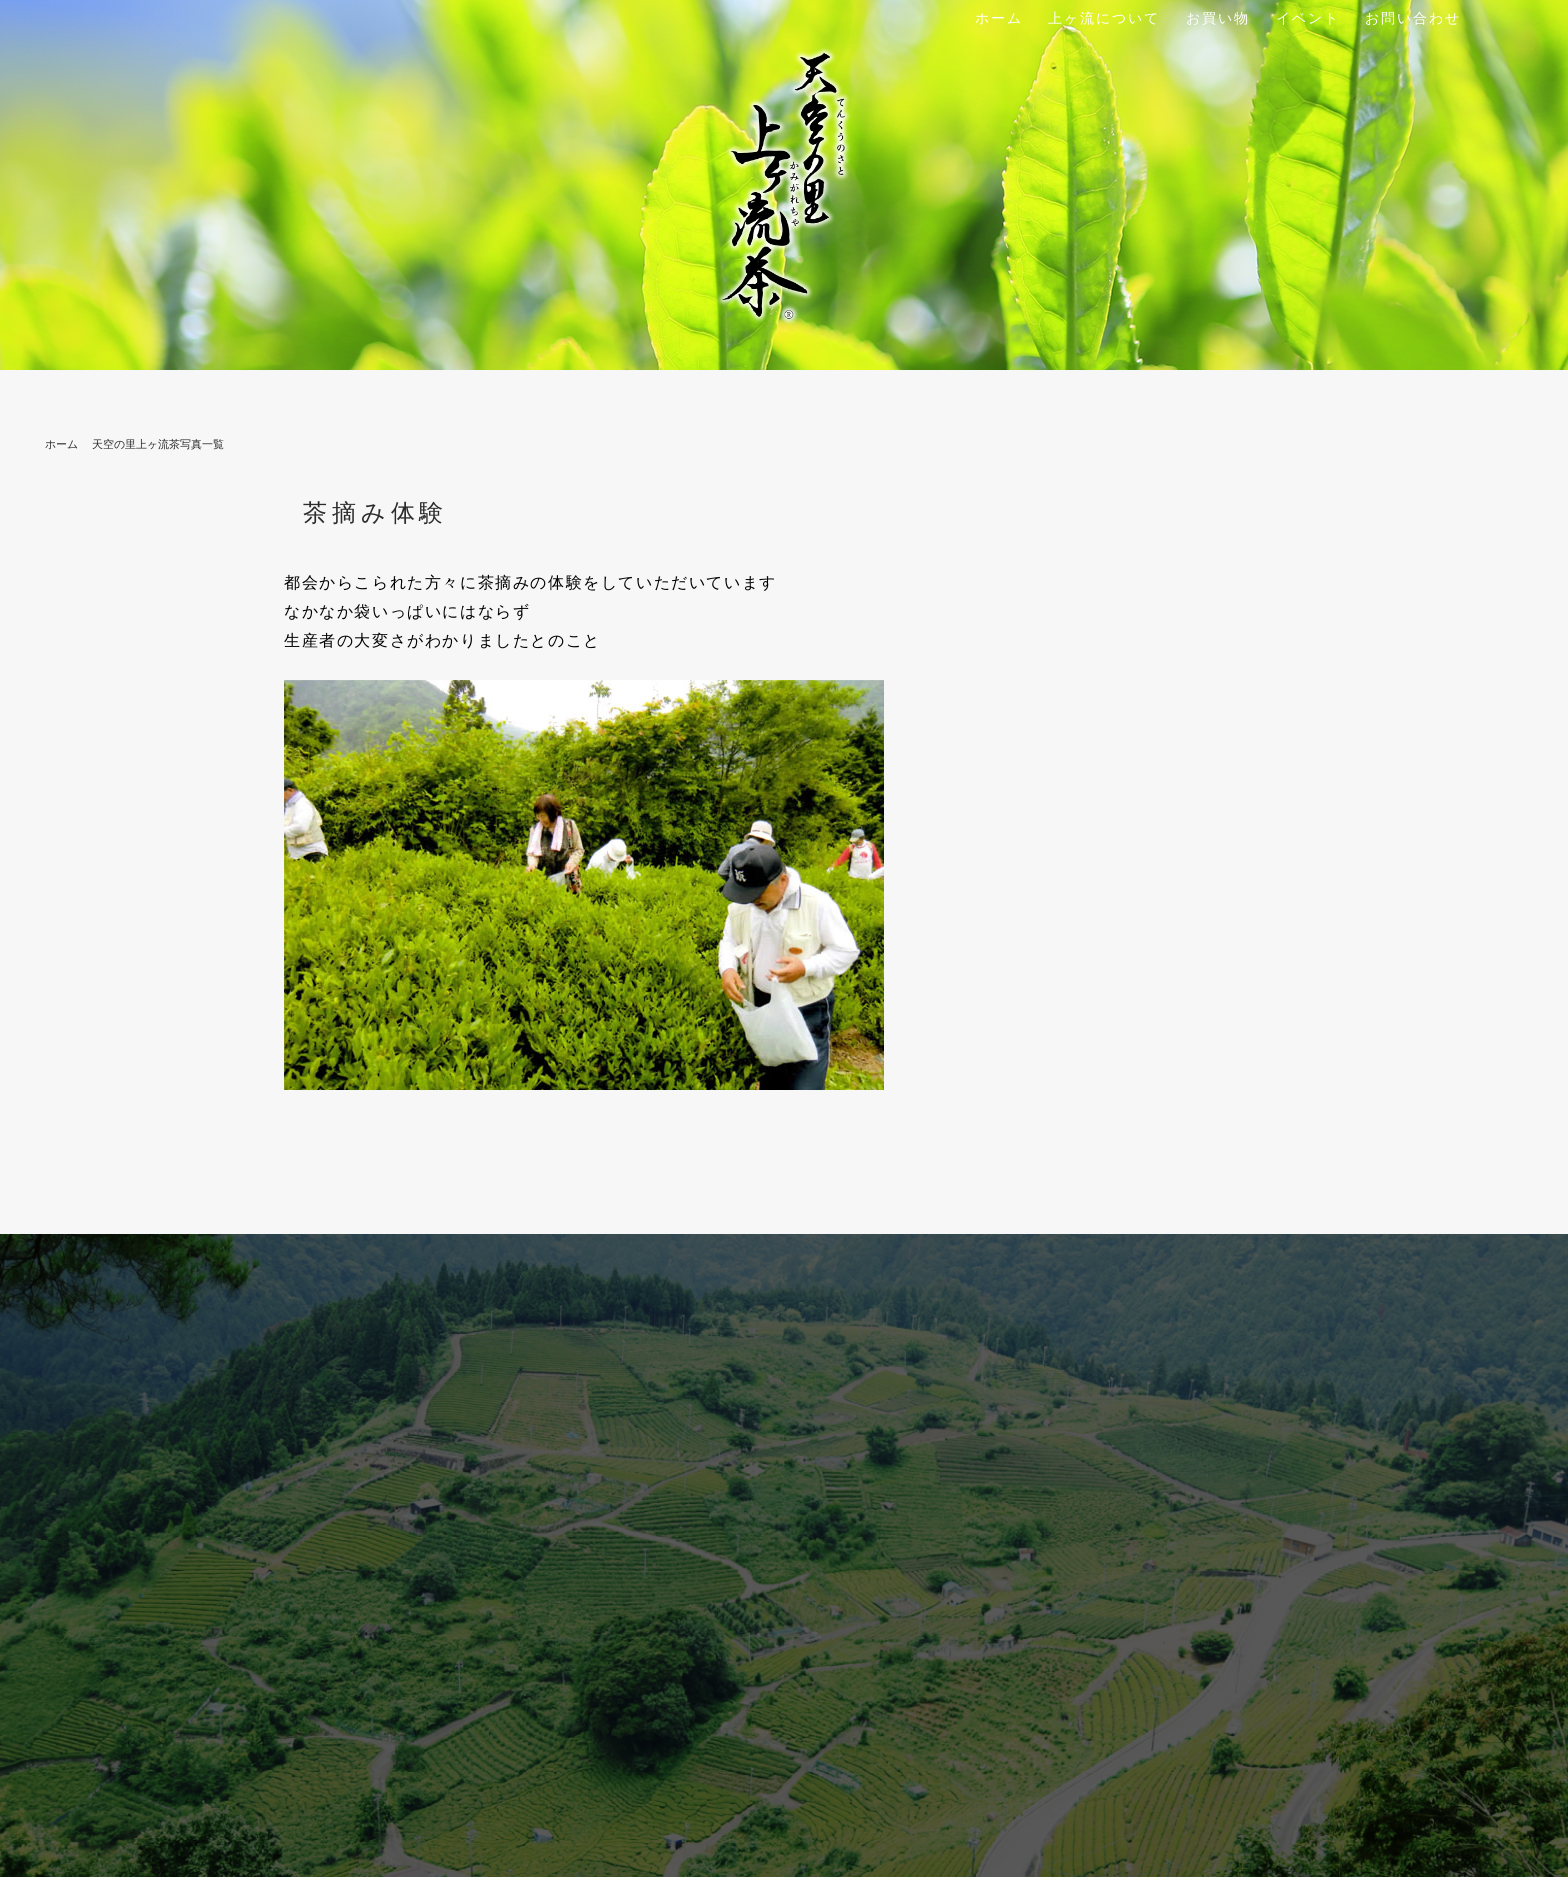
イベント (1308, 18)
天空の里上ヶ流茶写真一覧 (158, 444)
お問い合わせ (1413, 18)
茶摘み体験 (375, 513)
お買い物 (1218, 18)
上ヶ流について (1104, 18)
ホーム (999, 18)
